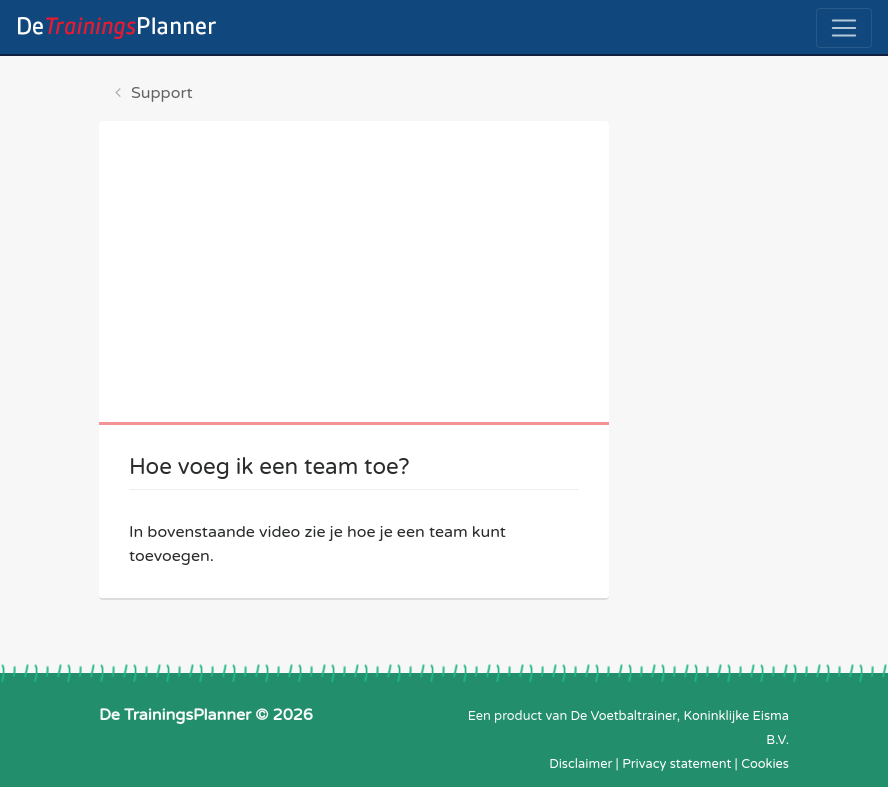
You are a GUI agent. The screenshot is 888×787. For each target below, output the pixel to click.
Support (162, 93)
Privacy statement (676, 764)
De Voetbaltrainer (624, 716)
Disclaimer (580, 764)
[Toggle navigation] (844, 28)
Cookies (765, 764)
